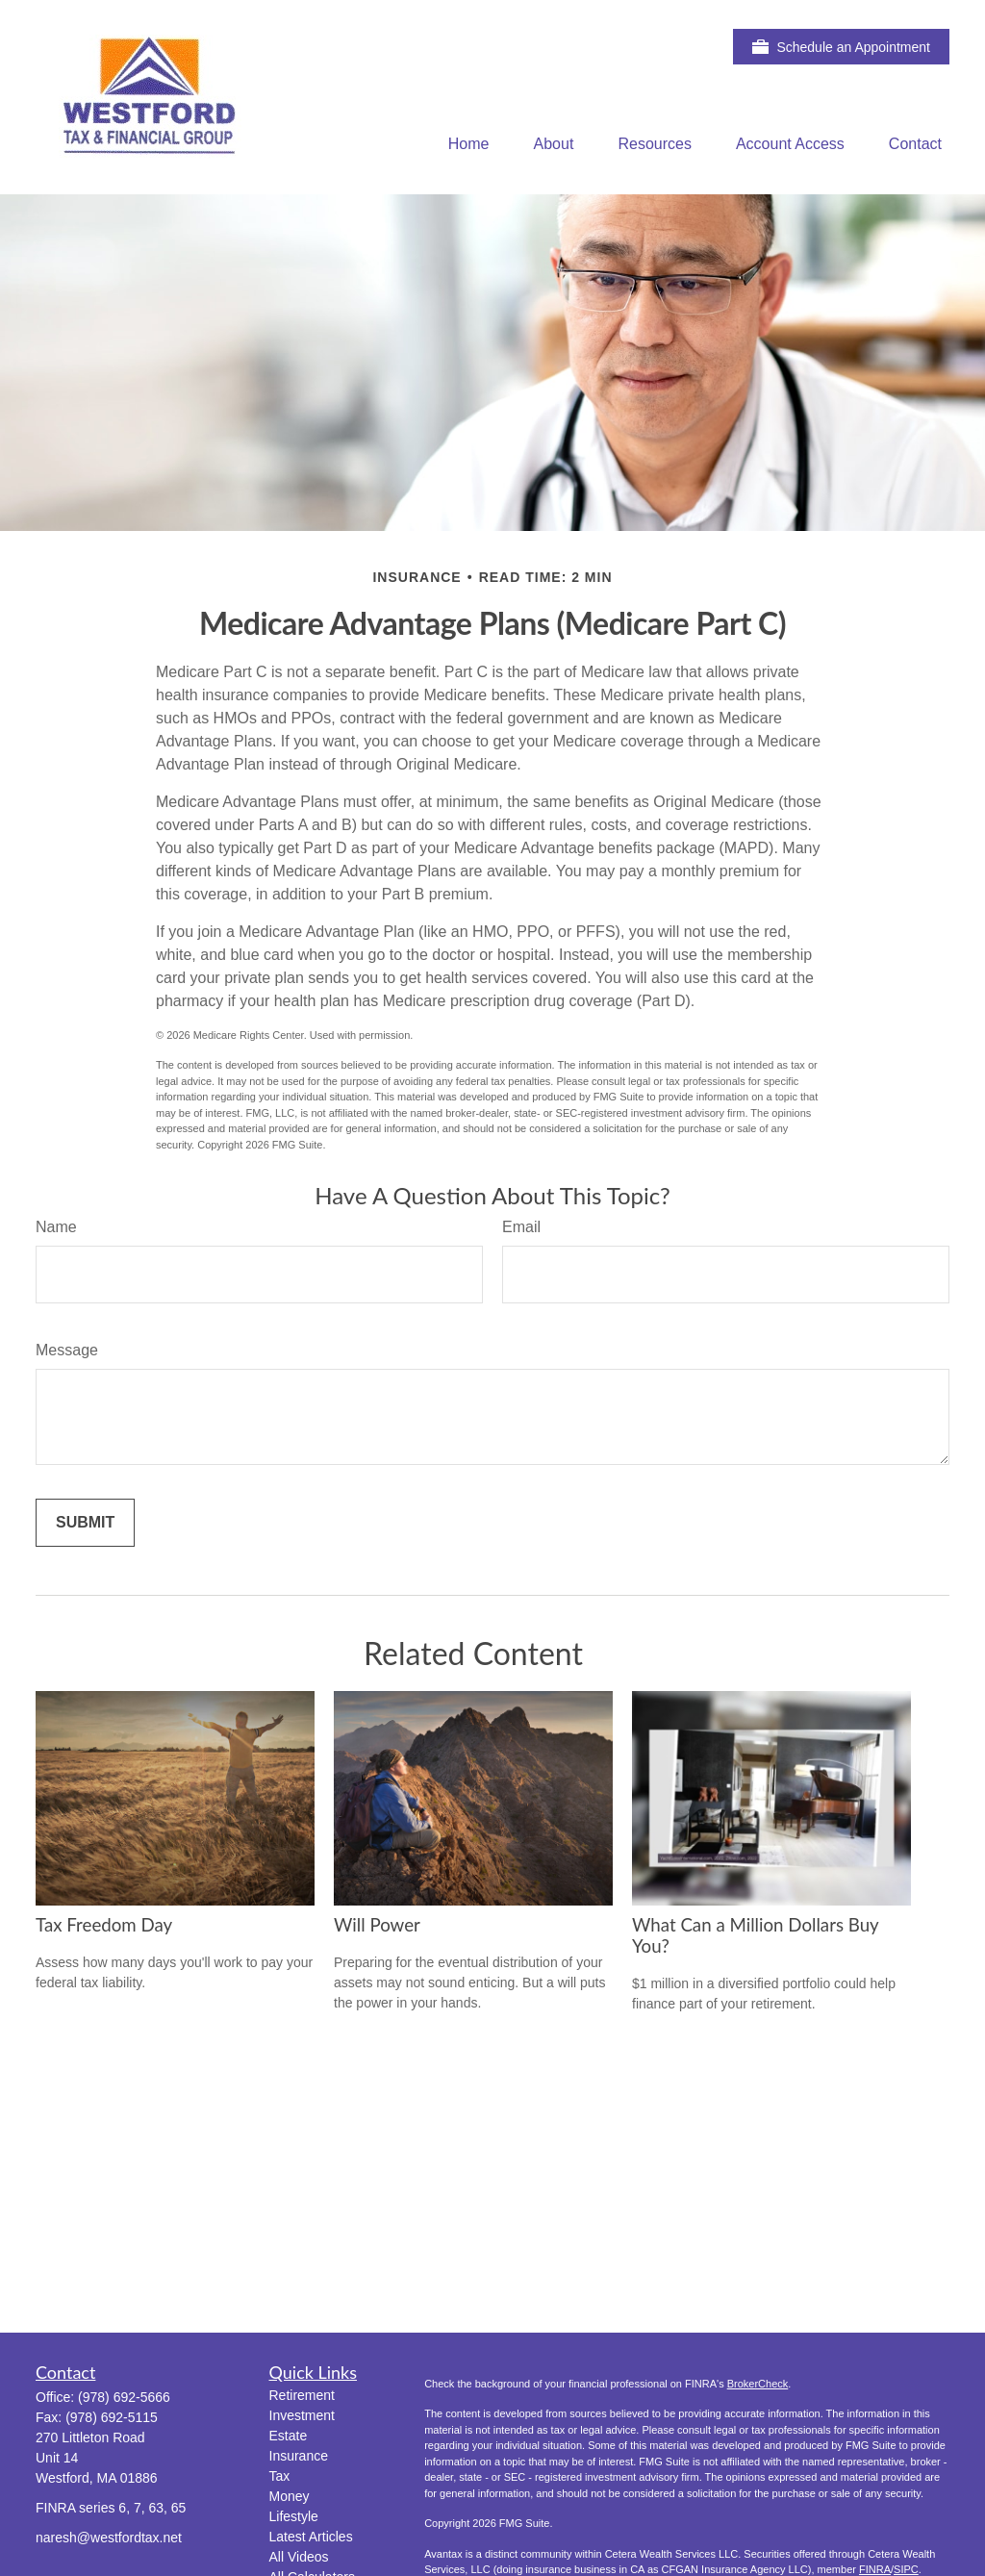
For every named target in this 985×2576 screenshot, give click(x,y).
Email (521, 1227)
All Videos (299, 2556)
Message (67, 1350)
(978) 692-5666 (124, 2397)
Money (289, 2496)
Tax (279, 2476)
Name (56, 1227)
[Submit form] (85, 1523)
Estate (288, 2435)
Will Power (377, 1924)
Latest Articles (311, 2536)
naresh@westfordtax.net (109, 2537)
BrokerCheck (758, 2383)
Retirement (302, 2395)
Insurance (298, 2455)
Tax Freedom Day (104, 1924)
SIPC (906, 2569)
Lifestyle (293, 2516)
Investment (302, 2415)
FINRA (875, 2569)
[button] (469, 144)
